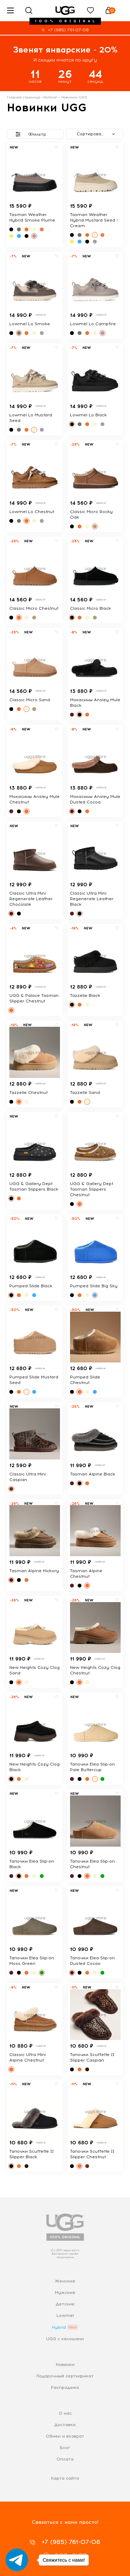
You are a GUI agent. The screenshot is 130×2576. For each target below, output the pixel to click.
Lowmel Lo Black (88, 415)
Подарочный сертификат (65, 2376)
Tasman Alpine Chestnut (86, 1573)
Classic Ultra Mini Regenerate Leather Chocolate (31, 899)
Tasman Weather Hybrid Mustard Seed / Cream (94, 220)
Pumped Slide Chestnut (85, 1380)
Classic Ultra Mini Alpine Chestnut (27, 2057)
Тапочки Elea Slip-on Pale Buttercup (92, 1767)
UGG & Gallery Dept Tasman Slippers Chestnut (91, 1189)
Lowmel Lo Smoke (29, 323)
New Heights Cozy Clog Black (34, 1767)
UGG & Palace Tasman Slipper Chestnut (34, 998)
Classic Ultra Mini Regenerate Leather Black (91, 899)
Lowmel (65, 2315)
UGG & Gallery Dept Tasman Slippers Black (33, 1186)
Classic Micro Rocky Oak (91, 514)
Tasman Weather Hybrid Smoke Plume (32, 217)
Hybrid (59, 2327)
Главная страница (23, 97)
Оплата (65, 2459)
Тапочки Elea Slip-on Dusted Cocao (92, 1960)
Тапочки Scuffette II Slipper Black (31, 2154)
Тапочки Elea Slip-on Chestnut (92, 1864)
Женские (65, 2281)
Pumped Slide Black (30, 1285)
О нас (65, 2413)
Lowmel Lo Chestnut (31, 511)
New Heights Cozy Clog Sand (34, 1670)
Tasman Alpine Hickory (34, 1570)
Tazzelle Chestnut (28, 1092)
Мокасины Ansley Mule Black (95, 702)
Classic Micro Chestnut (33, 608)
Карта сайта (65, 2478)
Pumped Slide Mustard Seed (33, 1380)
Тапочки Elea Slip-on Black (31, 1864)
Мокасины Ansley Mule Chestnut (34, 799)
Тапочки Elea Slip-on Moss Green (31, 1960)
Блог (65, 2447)
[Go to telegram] (17, 2560)
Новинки (65, 2364)
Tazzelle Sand (85, 1092)
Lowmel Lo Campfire (93, 323)
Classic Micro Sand (29, 699)
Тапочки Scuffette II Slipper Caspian (92, 2057)
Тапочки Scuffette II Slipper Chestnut (92, 2154)
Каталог (50, 97)
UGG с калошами (65, 2338)
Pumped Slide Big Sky (94, 1285)
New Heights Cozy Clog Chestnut (95, 1670)
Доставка (65, 2424)
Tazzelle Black (85, 995)
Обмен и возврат (65, 2436)
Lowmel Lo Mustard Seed (30, 418)
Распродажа (65, 2387)
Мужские (65, 2292)
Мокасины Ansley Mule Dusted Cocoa (95, 799)
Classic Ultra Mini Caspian (27, 1477)
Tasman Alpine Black (92, 1474)
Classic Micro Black (90, 608)
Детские (65, 2304)
